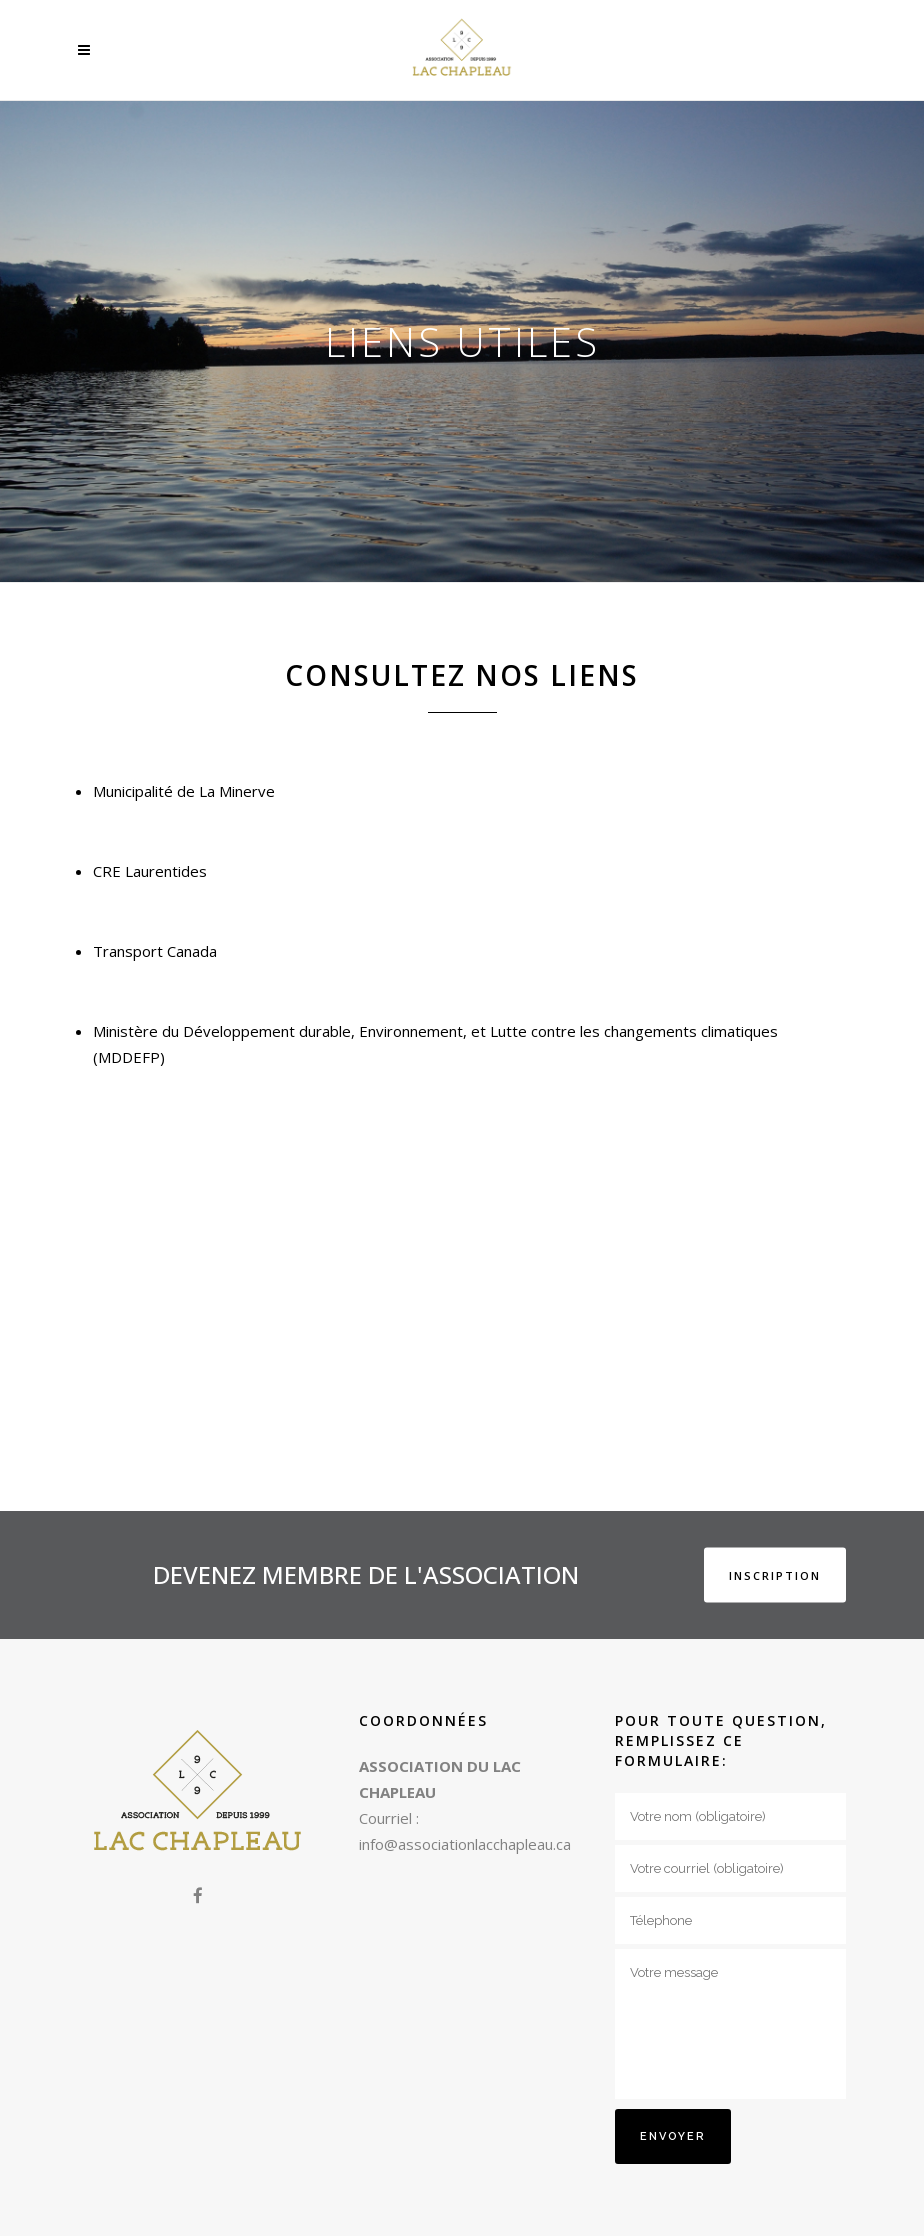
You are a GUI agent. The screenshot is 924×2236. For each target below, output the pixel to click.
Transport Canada (155, 951)
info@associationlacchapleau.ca (465, 1844)
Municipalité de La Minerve (186, 791)
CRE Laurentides (150, 871)
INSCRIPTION (775, 1574)
